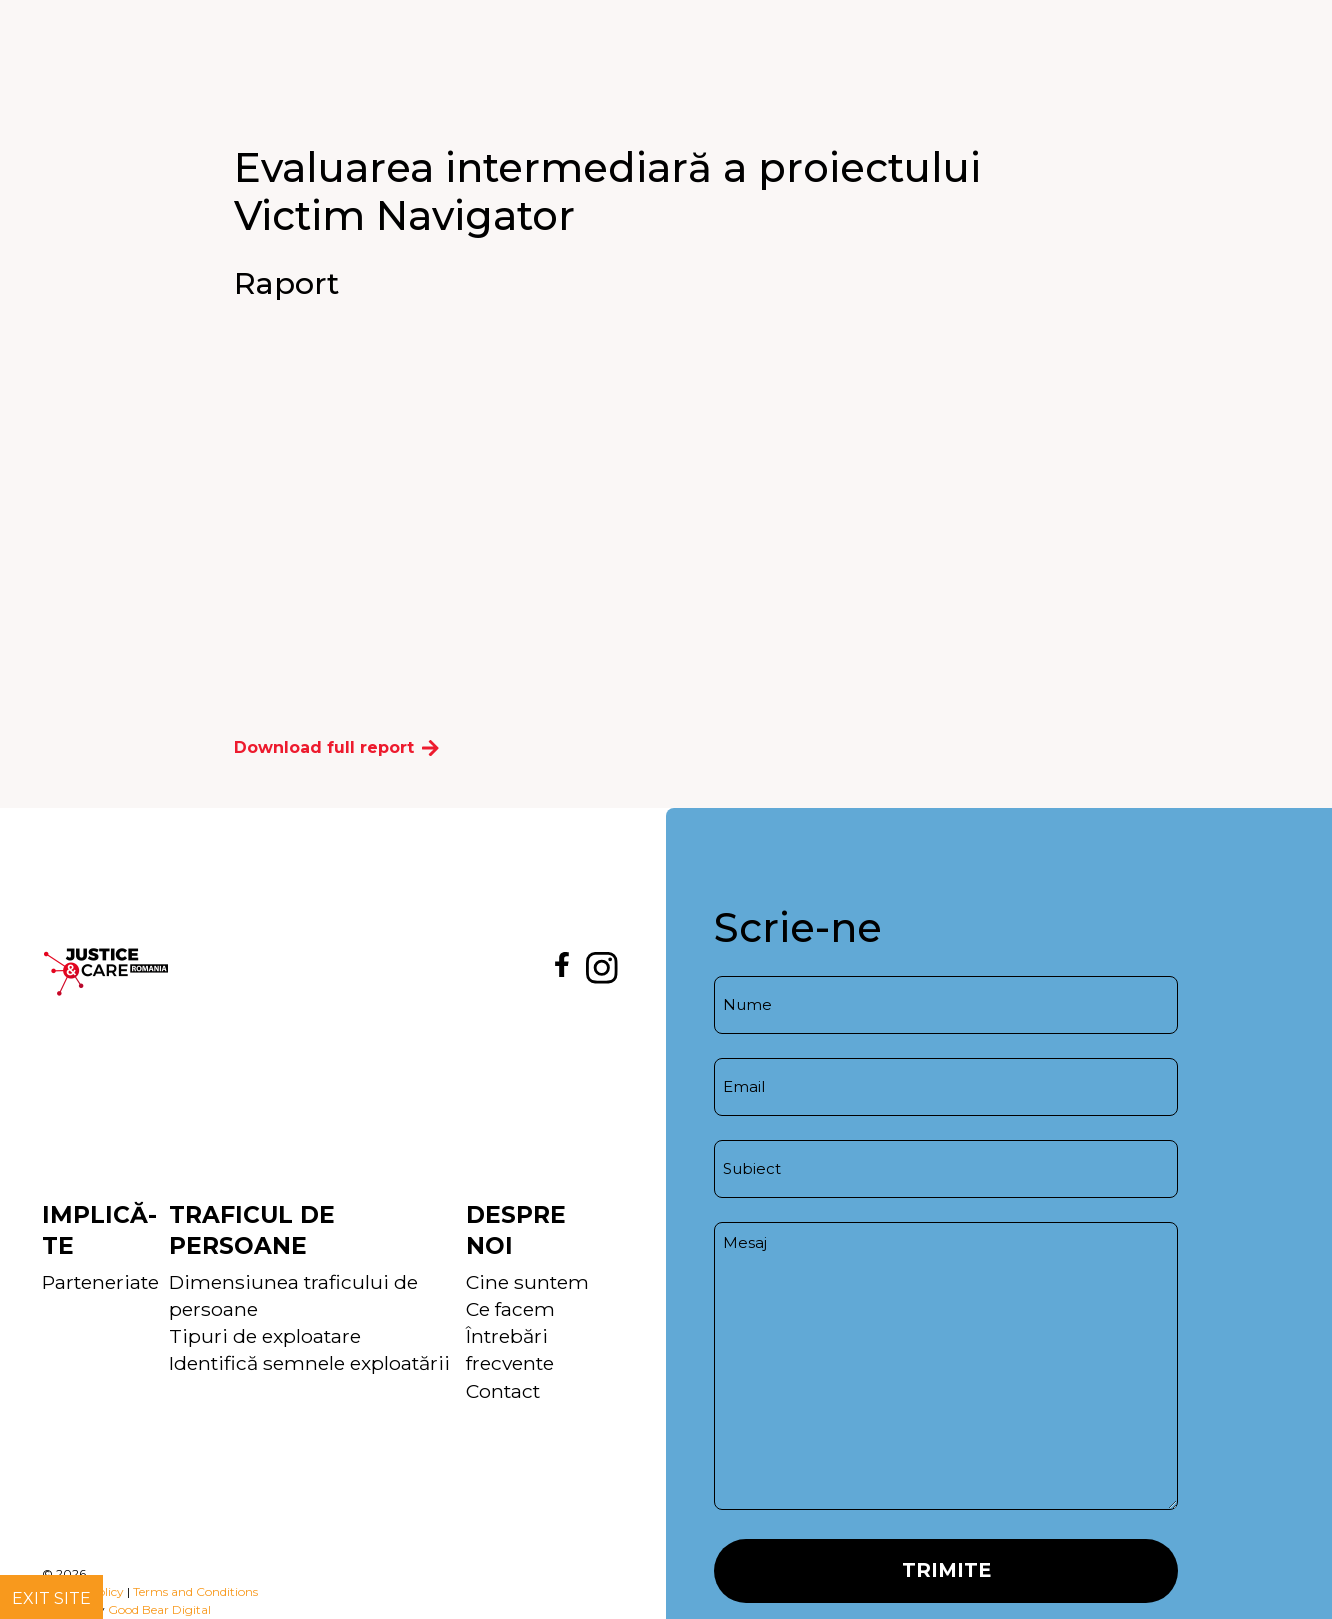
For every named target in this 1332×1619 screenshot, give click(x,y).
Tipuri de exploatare (265, 1336)
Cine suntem (527, 1282)
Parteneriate (100, 1282)
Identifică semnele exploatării (309, 1363)
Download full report (336, 747)
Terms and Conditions (195, 1591)
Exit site (51, 1598)
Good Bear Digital (159, 1609)
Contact (503, 1391)
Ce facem (510, 1309)
